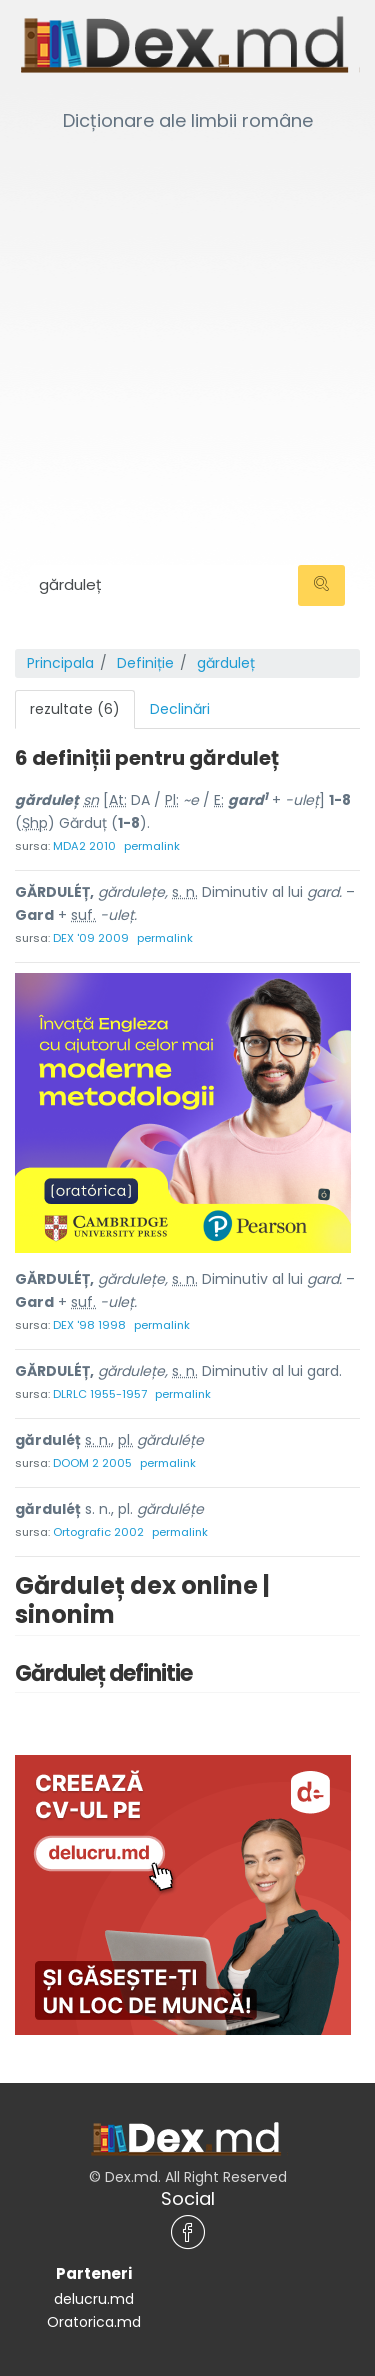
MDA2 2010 (84, 846)
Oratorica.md (94, 2322)
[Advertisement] (187, 327)
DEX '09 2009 (91, 938)
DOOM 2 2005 (92, 1463)
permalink (152, 846)
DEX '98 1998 (89, 1325)
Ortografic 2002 (98, 1532)
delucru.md (94, 2299)
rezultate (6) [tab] (75, 709)
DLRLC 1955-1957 (100, 1394)
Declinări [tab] (180, 709)
